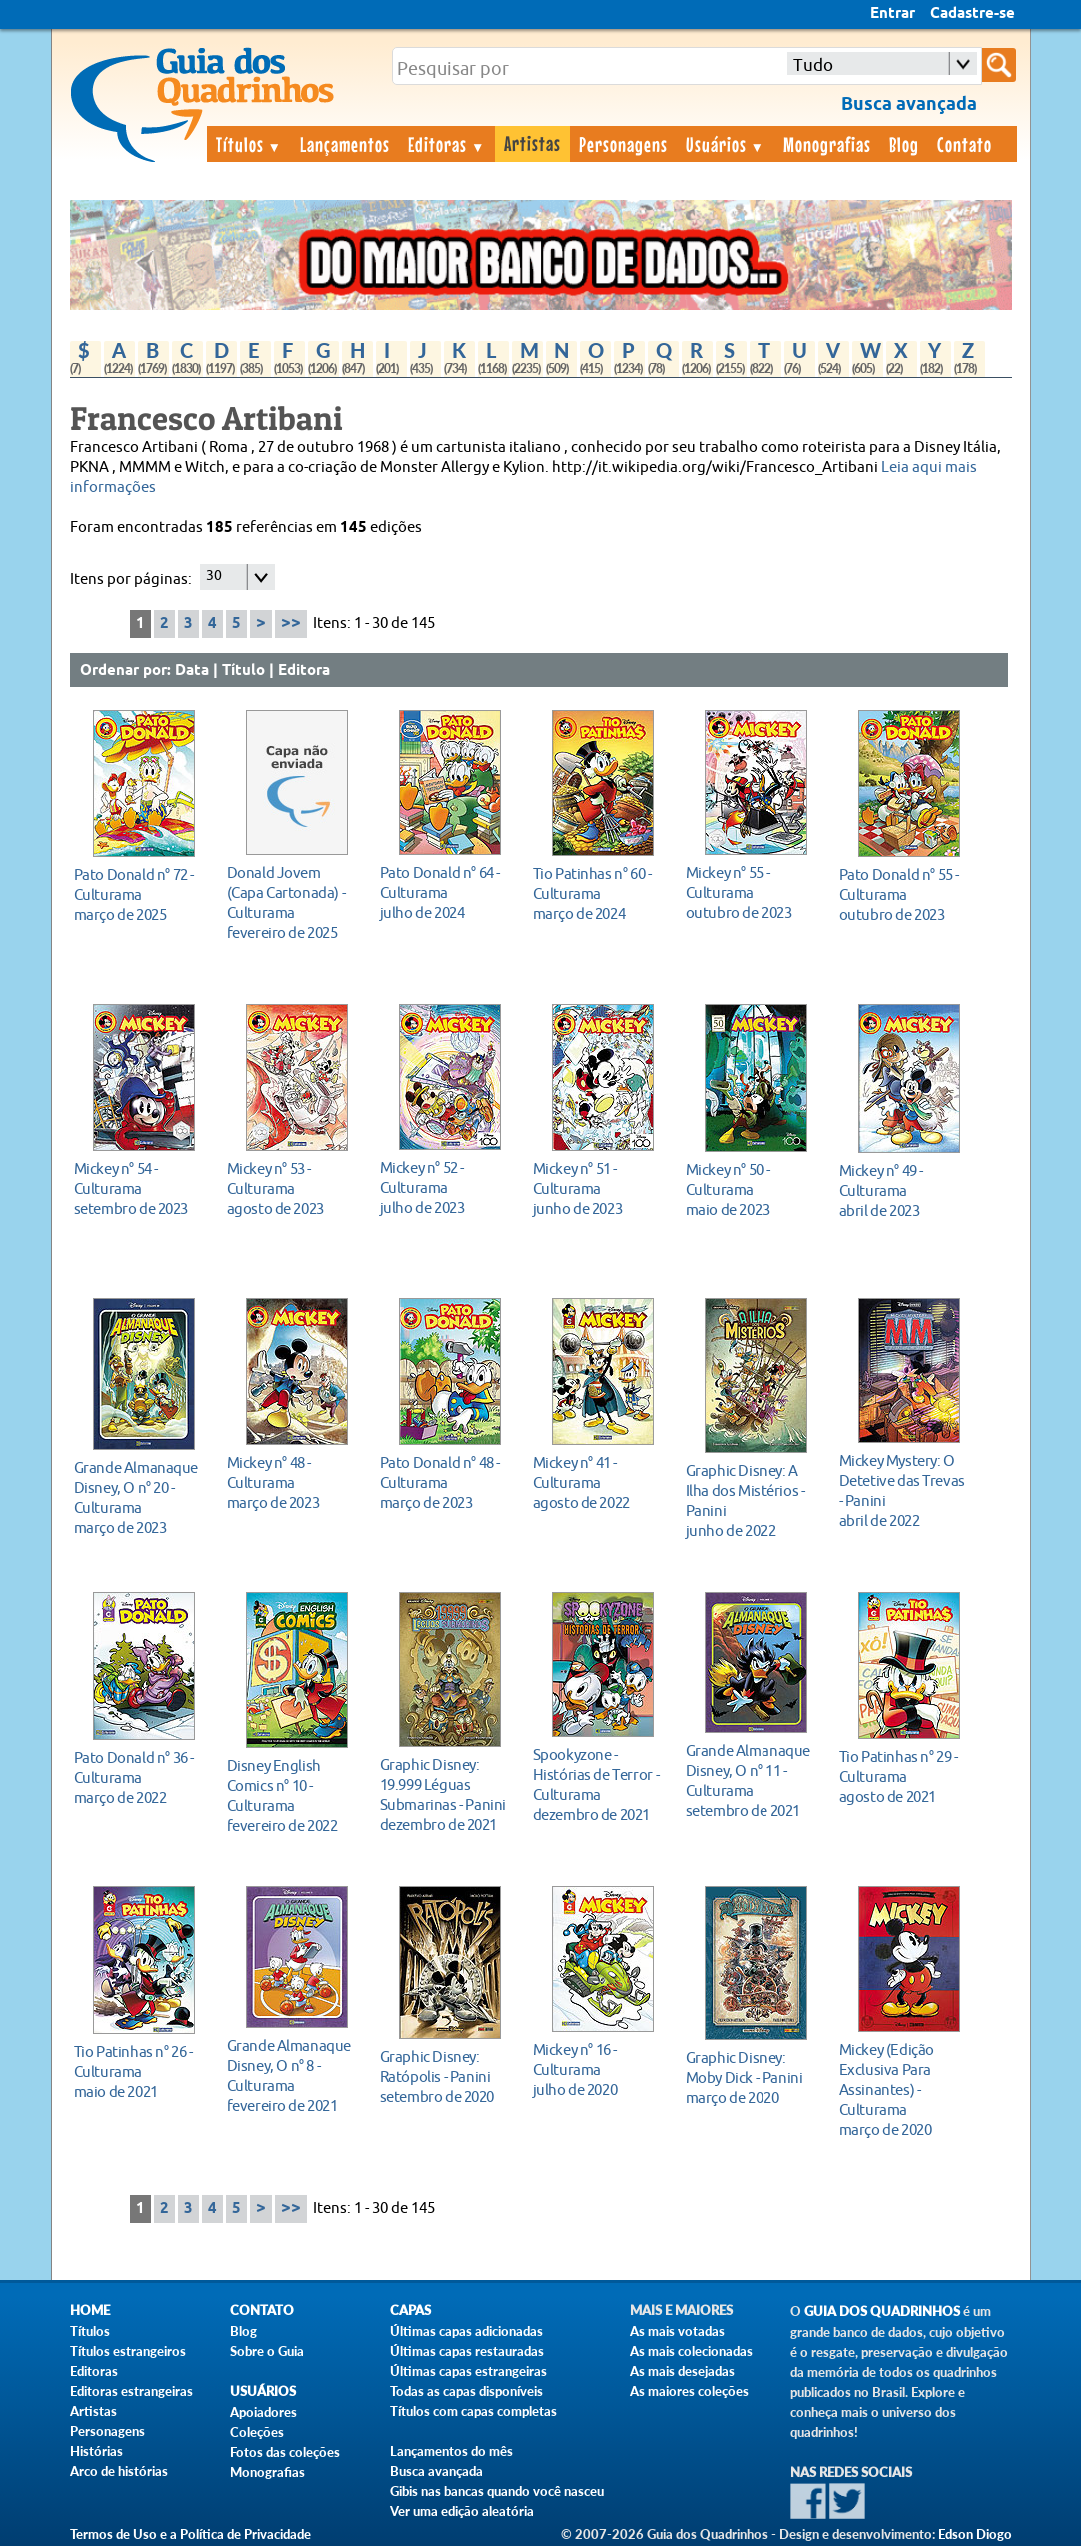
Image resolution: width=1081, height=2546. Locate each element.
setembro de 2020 (444, 2076)
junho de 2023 (597, 1188)
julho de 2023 (444, 1187)
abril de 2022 (903, 1490)
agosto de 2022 (597, 1482)
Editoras (447, 144)
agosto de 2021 (903, 1776)
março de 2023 (138, 1497)
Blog (904, 144)
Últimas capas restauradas (467, 2351)
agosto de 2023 (291, 1188)
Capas (410, 2310)
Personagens (623, 144)
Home (90, 2310)
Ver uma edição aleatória (462, 2511)
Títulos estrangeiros (128, 2351)
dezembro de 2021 (444, 1794)
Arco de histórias (119, 2471)
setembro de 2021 (750, 1780)
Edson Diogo (975, 2534)
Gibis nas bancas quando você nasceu (497, 2491)
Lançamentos (345, 144)
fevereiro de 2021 (291, 2075)
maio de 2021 (138, 2071)
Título (243, 671)
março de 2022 (138, 1777)
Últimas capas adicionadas (466, 2331)
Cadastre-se (972, 14)
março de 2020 (750, 2077)
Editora (304, 671)
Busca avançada (436, 2471)
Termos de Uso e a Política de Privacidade (190, 2534)
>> (291, 623)
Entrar (892, 14)
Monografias (827, 144)
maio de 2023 (750, 1189)
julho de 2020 (597, 2069)
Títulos (249, 144)
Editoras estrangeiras (131, 2391)
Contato (964, 144)
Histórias (96, 2451)
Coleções (257, 2432)
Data (192, 671)
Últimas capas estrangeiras (468, 2371)
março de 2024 (597, 893)
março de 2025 (138, 894)
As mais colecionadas (691, 2351)
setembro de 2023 (138, 1188)
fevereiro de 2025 (291, 902)
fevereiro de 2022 (291, 1795)
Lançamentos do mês (451, 2451)
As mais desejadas (682, 2371)
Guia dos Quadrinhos (882, 2311)
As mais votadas (677, 2331)
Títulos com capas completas (473, 2411)
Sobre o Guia (267, 2351)
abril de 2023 (903, 1190)
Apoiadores (263, 2412)
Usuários (726, 144)
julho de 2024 (444, 892)
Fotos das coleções (285, 2452)
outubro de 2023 (750, 892)
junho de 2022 (750, 1500)
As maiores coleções (689, 2391)
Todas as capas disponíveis (466, 2391)
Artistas (532, 143)
